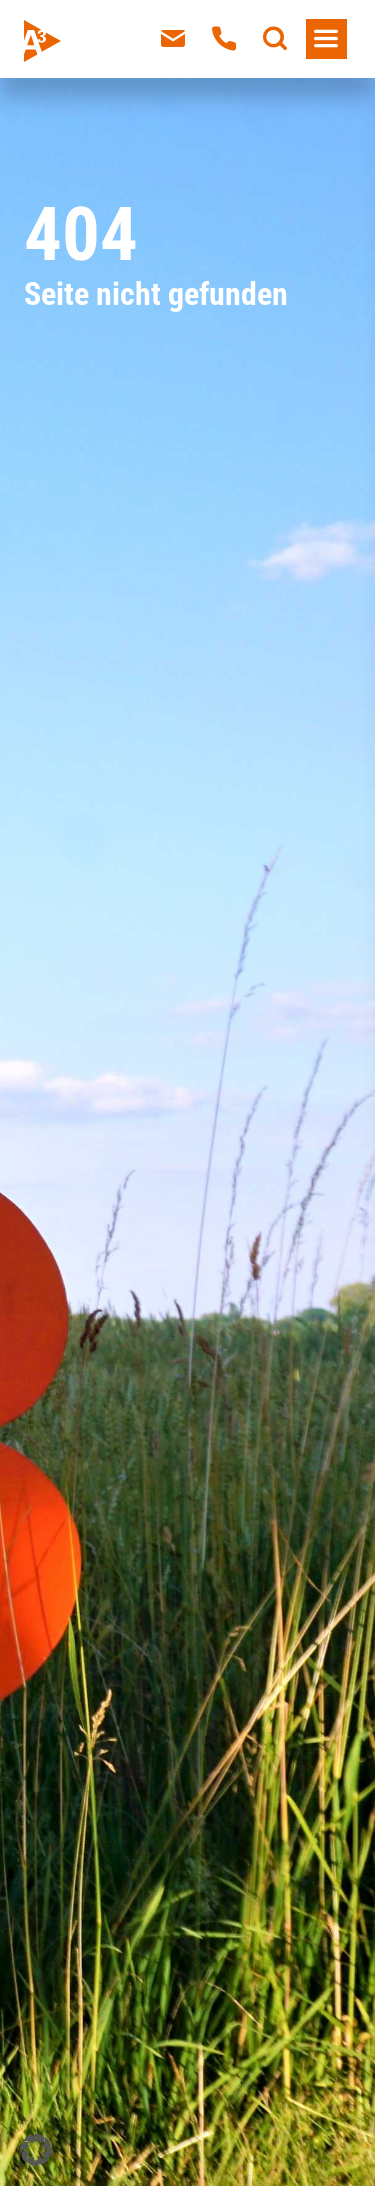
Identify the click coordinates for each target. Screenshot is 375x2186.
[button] (36, 2150)
